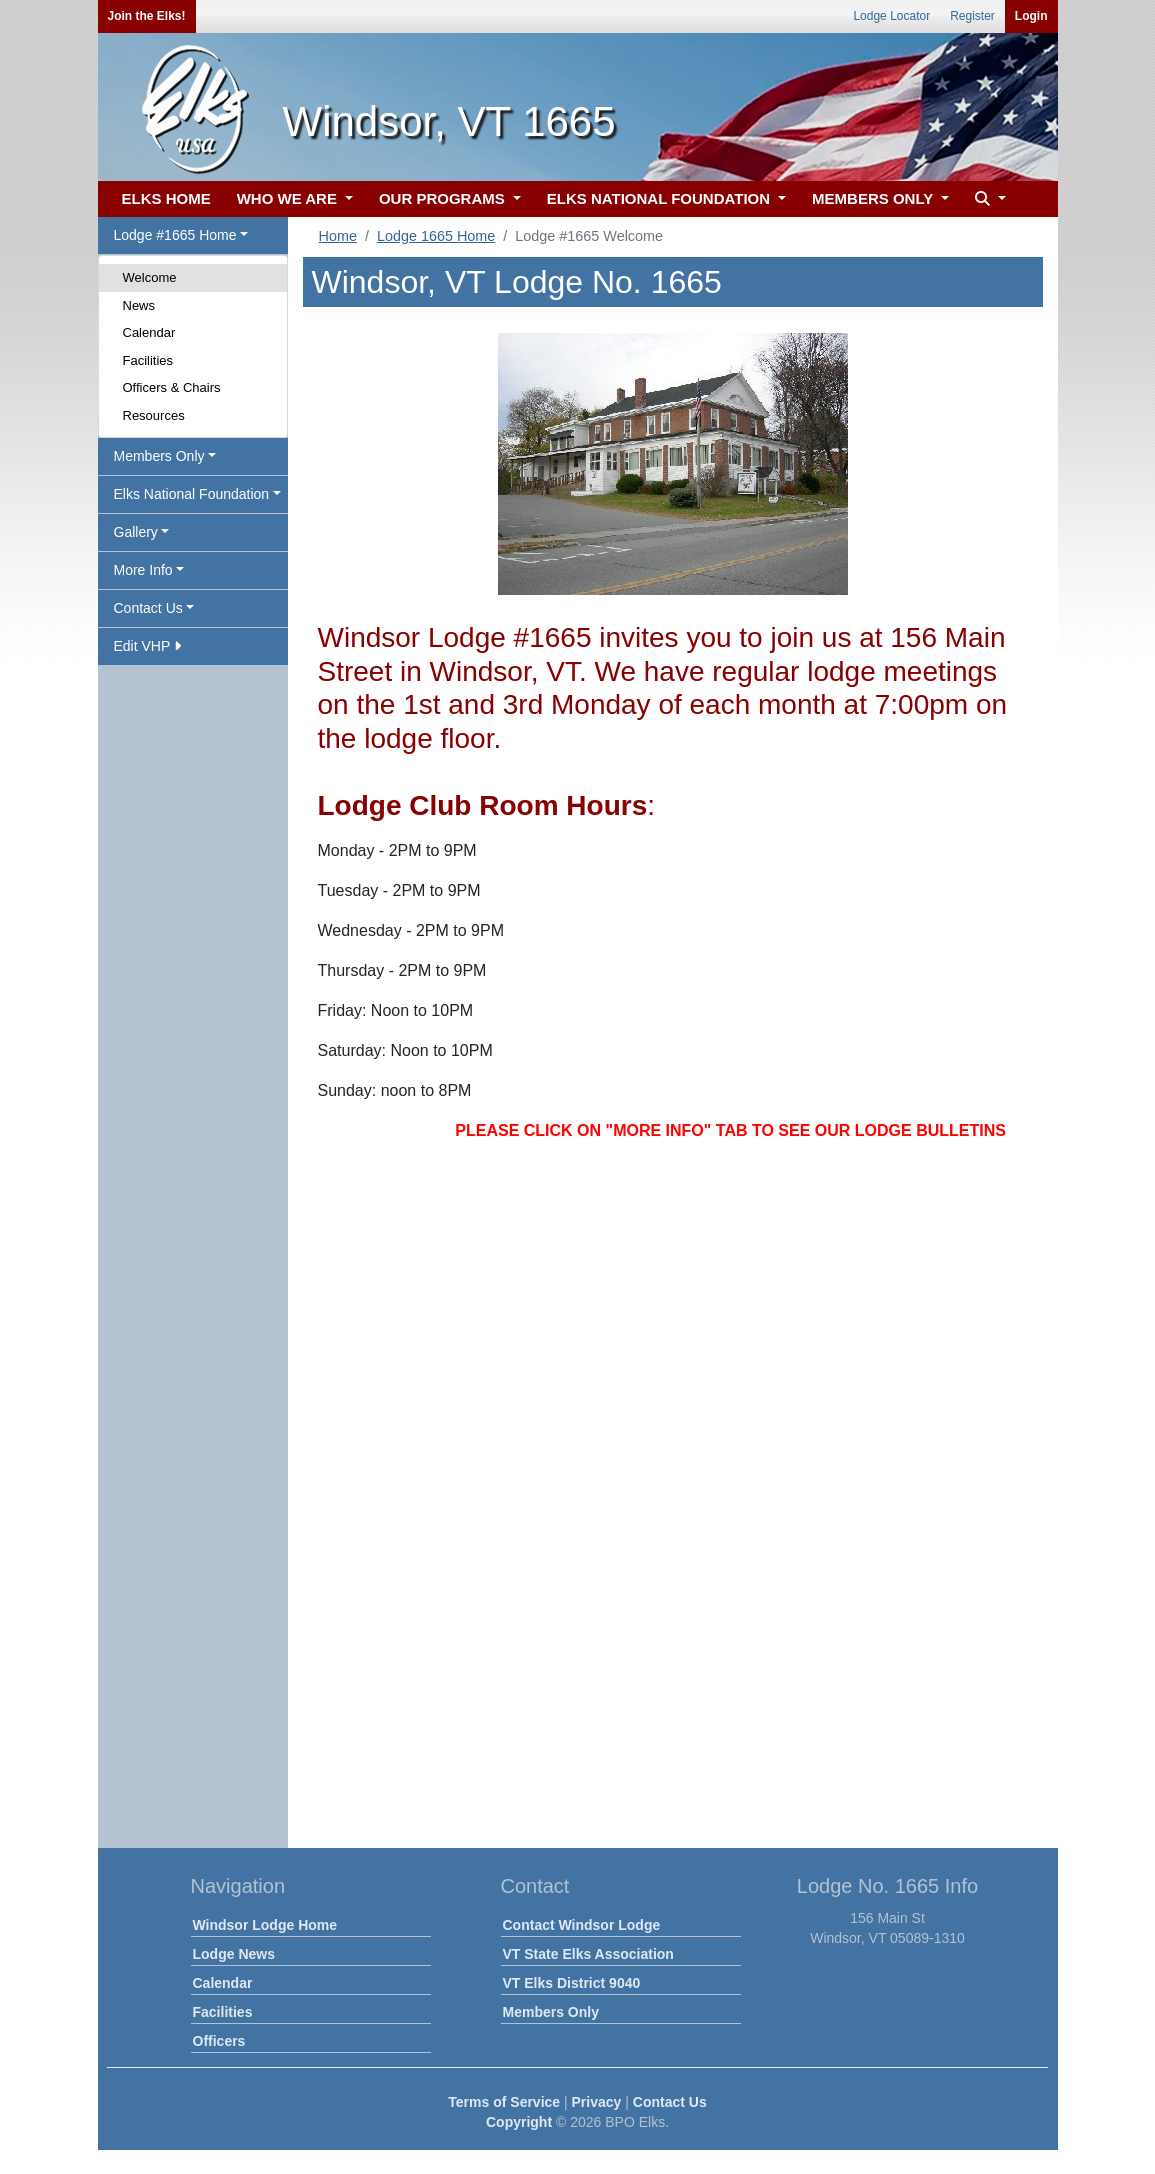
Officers (219, 2041)
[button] (988, 199)
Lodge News (234, 1954)
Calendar (149, 332)
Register (972, 16)
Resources (154, 415)
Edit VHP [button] (147, 646)
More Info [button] (143, 570)
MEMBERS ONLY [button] (874, 198)
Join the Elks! (147, 16)
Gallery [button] (136, 532)
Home (338, 236)
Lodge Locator (891, 16)
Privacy (597, 2102)
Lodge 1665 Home (436, 236)
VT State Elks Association (588, 1954)
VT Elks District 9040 (572, 1983)
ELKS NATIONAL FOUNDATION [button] (661, 198)
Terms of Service (504, 2102)
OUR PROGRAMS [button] (444, 198)
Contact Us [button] (148, 608)
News (139, 305)
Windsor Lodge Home (265, 1925)
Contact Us (670, 2102)
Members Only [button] (159, 456)
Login (1031, 16)
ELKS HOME (166, 198)
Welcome (150, 277)
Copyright (519, 2122)
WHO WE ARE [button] (289, 198)
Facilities (148, 360)
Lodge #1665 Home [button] (175, 235)
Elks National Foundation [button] (192, 494)
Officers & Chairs (172, 387)
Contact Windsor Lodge (582, 1925)
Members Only (551, 2012)
